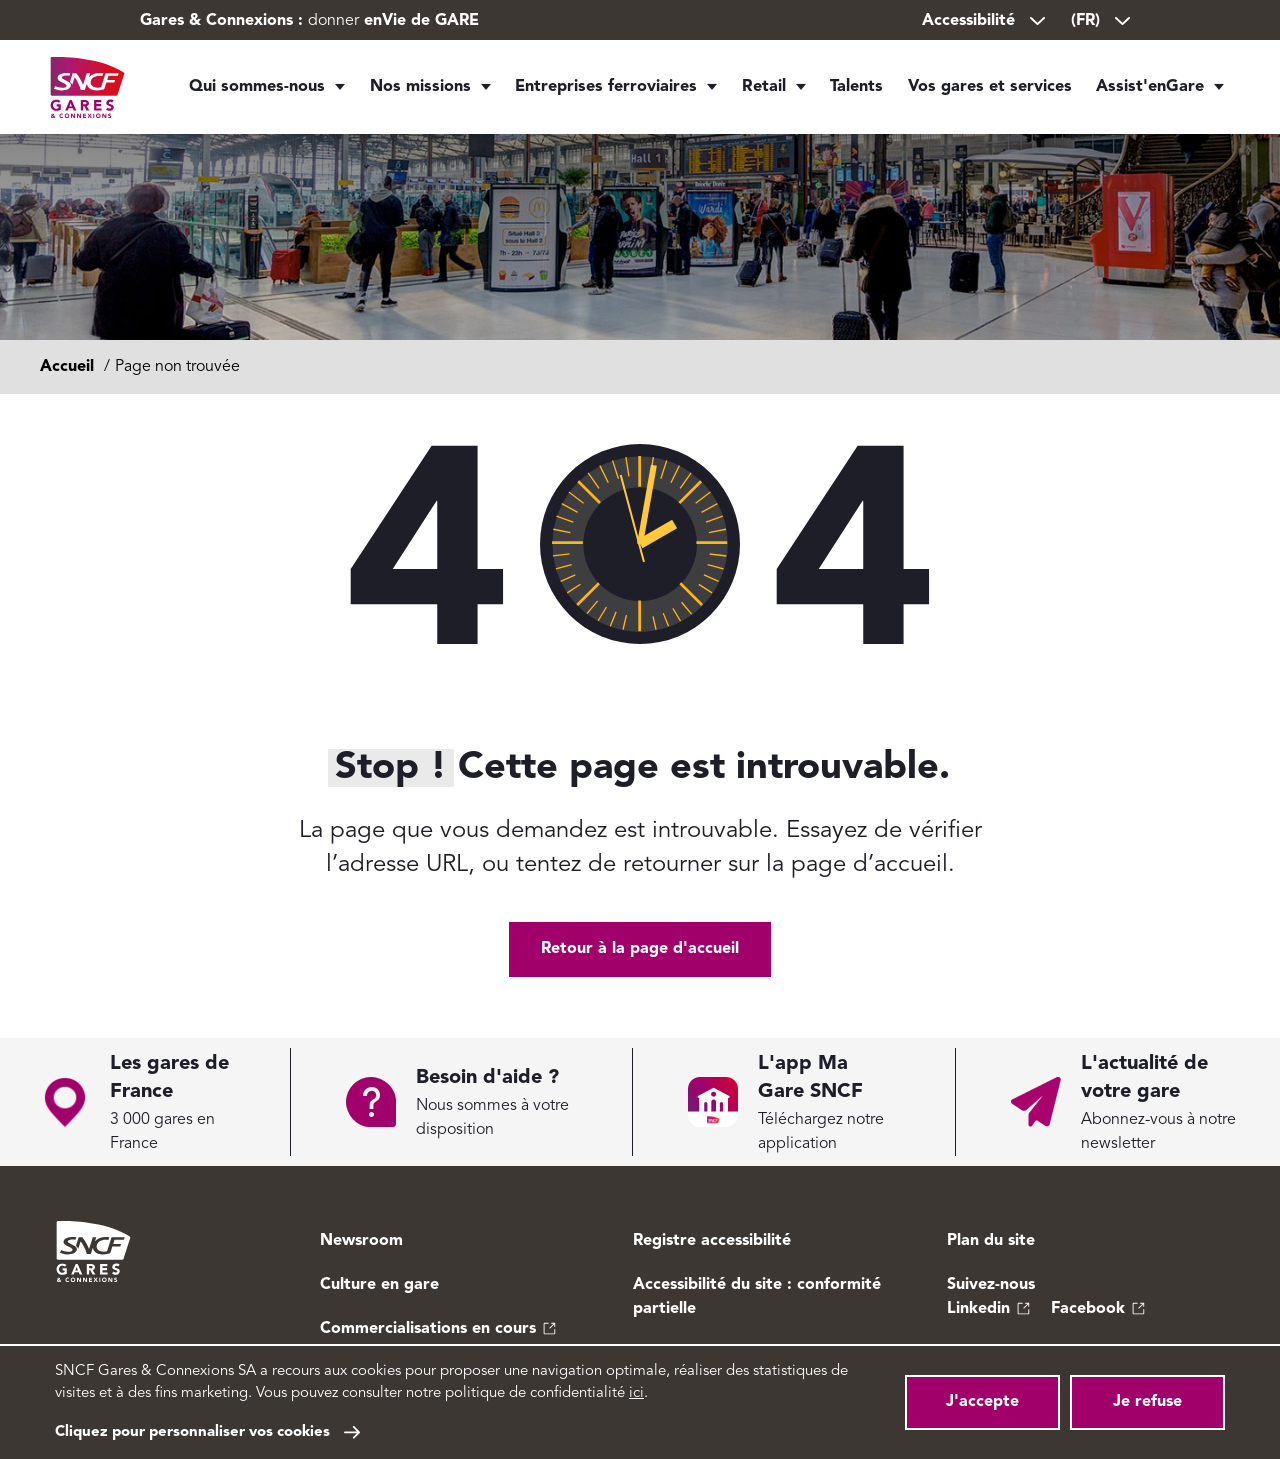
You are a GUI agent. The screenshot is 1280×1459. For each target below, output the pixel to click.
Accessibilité (985, 21)
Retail (754, 90)
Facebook (1088, 1309)
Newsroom (361, 1241)
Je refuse (1147, 1402)
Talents (858, 90)
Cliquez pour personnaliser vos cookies (192, 1432)
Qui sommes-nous (256, 90)
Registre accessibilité (712, 1241)
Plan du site (991, 1241)
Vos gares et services (996, 90)
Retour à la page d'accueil (640, 949)
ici (636, 1393)
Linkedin (978, 1309)
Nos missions (414, 90)
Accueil (67, 367)
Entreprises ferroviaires (596, 90)
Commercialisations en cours (428, 1329)
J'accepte (982, 1402)
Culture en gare (379, 1285)
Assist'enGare (1152, 90)
